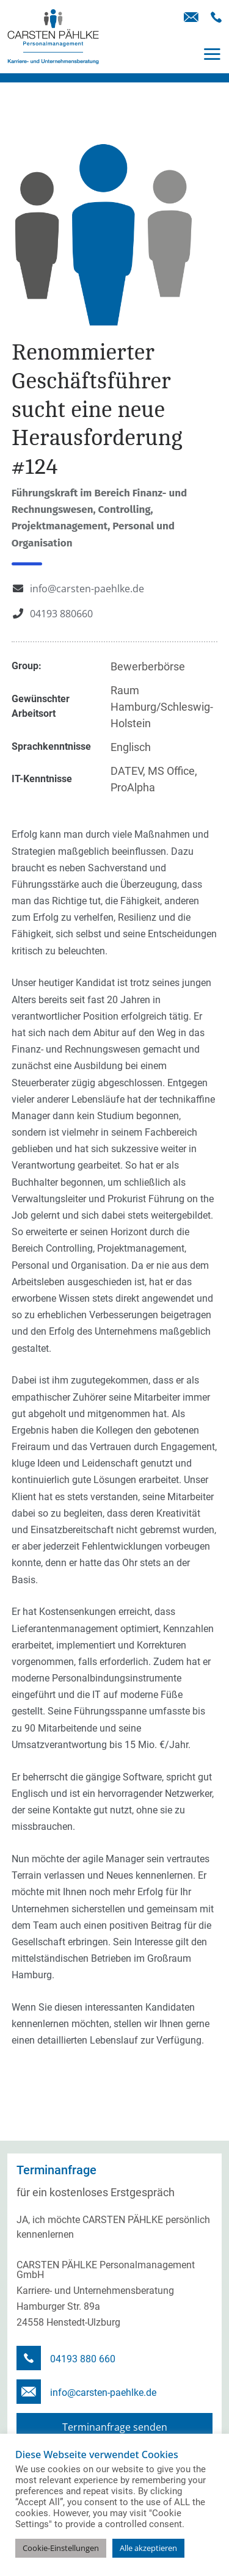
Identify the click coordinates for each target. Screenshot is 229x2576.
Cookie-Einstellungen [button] (61, 2547)
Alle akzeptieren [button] (148, 2547)
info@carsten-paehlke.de (87, 588)
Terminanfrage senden (114, 2427)
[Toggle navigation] (212, 54)
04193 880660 (61, 613)
